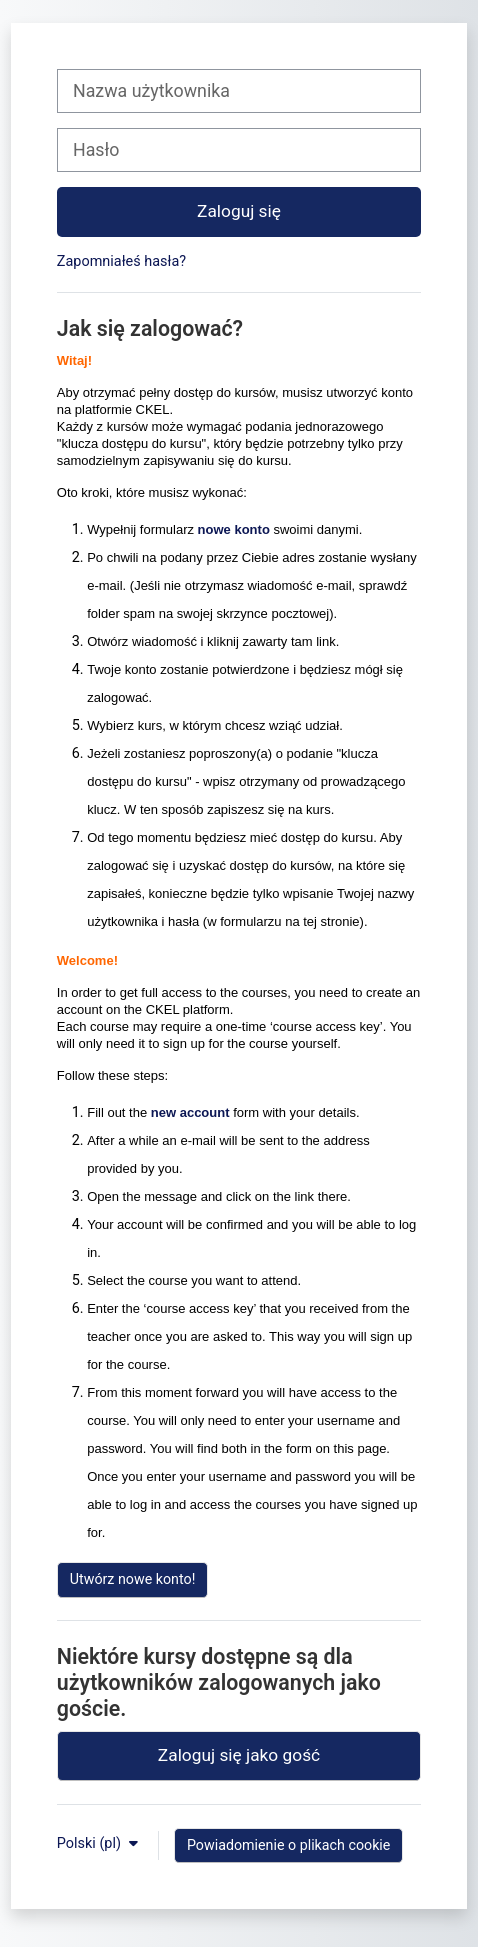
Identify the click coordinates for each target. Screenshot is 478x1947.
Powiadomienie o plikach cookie (288, 1845)
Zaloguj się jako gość (239, 1755)
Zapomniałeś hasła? (121, 261)
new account (190, 1112)
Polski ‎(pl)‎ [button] (91, 1843)
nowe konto (234, 529)
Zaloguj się (239, 211)
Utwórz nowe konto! (133, 1579)
